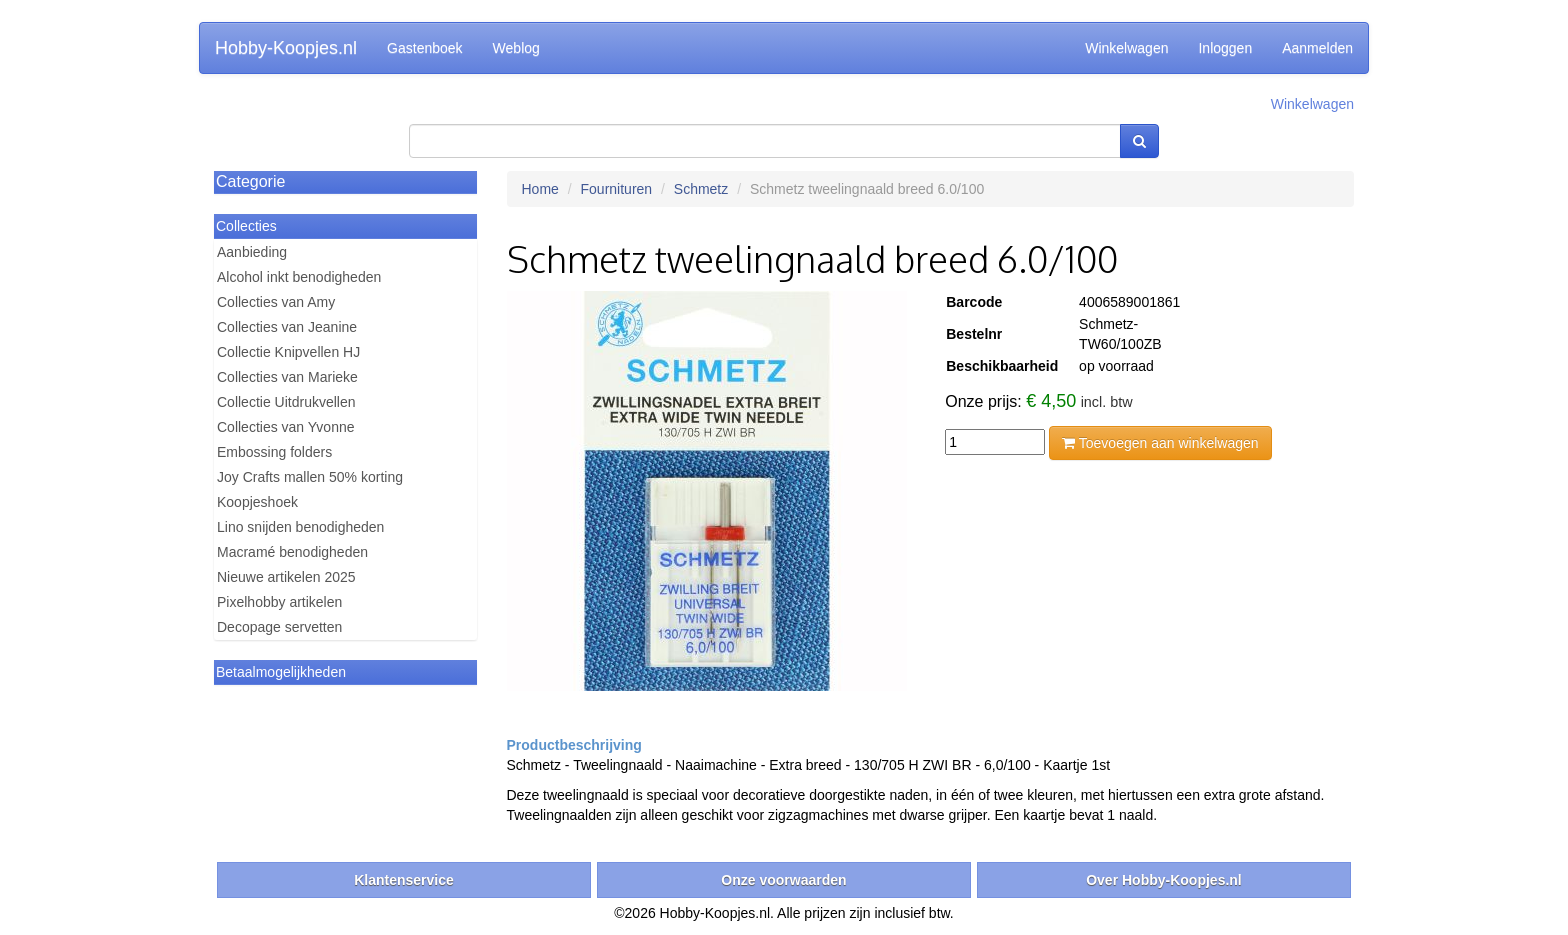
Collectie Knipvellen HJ (288, 352)
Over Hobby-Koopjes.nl (1164, 880)
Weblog (516, 48)
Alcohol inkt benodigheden (299, 277)
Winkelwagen (1126, 48)
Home (540, 189)
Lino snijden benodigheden (300, 527)
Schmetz (701, 189)
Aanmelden (1317, 48)
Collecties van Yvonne (286, 427)
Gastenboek (425, 48)
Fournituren (617, 189)
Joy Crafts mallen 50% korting (310, 477)
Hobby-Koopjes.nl (286, 48)
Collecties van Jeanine (287, 327)
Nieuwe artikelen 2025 (286, 577)
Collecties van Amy (276, 302)
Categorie (250, 181)
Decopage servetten (279, 627)
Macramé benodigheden (292, 552)
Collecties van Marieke (287, 377)
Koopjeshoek (257, 502)
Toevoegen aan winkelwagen (1160, 443)
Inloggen (1225, 48)
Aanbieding (252, 252)
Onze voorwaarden (783, 880)
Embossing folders (274, 452)
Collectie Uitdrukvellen (286, 402)
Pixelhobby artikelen (279, 602)
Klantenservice (404, 880)
